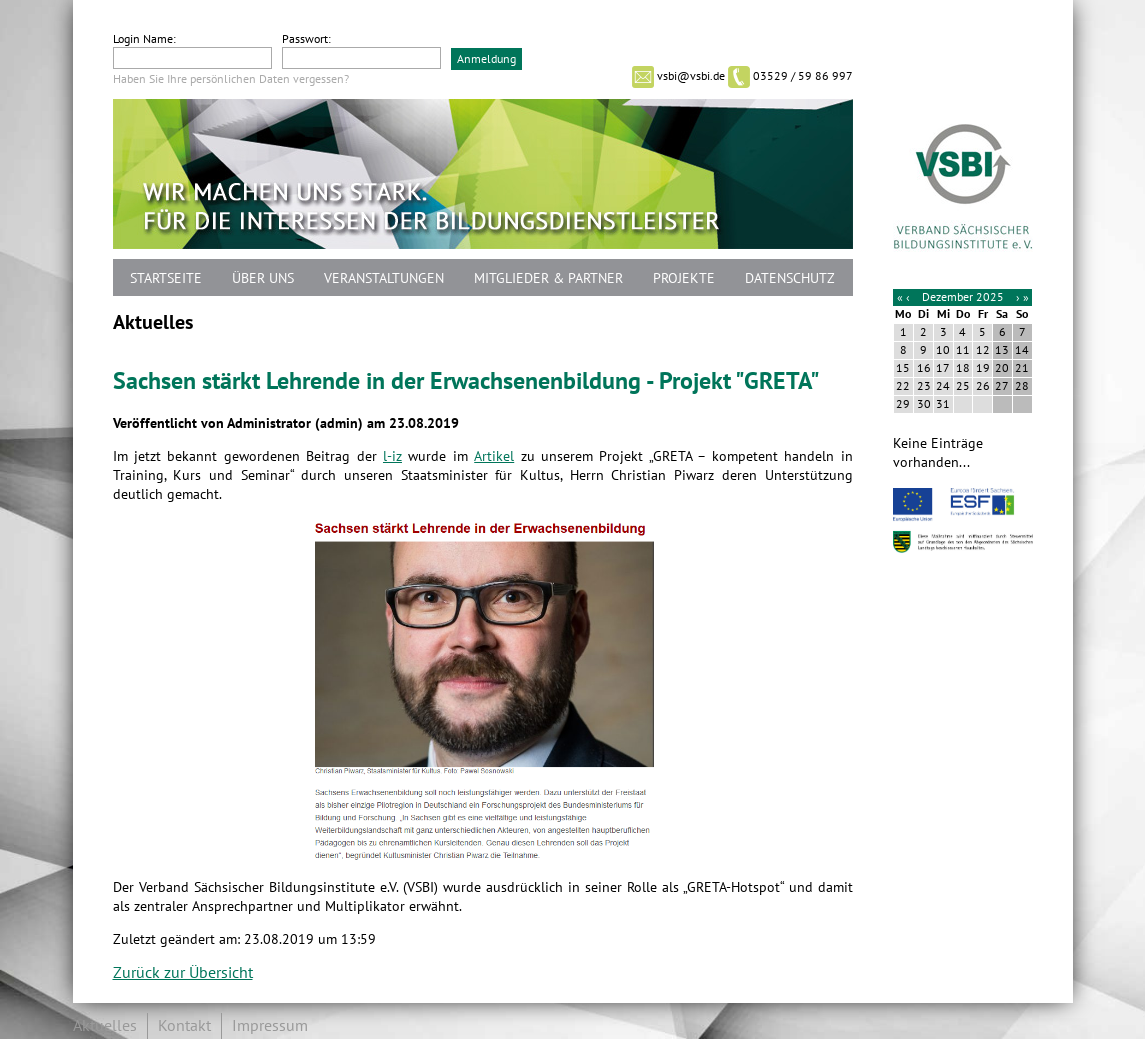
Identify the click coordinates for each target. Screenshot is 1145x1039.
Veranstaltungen (384, 278)
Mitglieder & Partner (548, 278)
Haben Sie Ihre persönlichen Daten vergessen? (231, 79)
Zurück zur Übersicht (183, 973)
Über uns (263, 278)
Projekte (684, 278)
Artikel (494, 456)
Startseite (166, 278)
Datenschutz (790, 278)
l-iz (392, 456)
